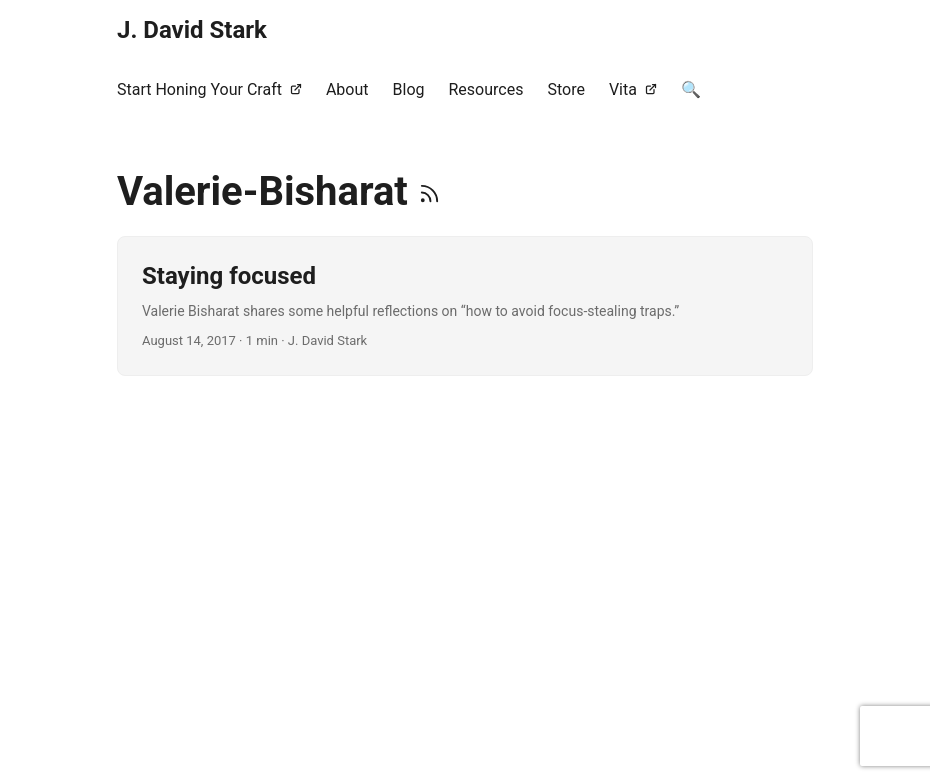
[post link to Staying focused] (465, 306)
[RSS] (429, 191)
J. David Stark (192, 30)
